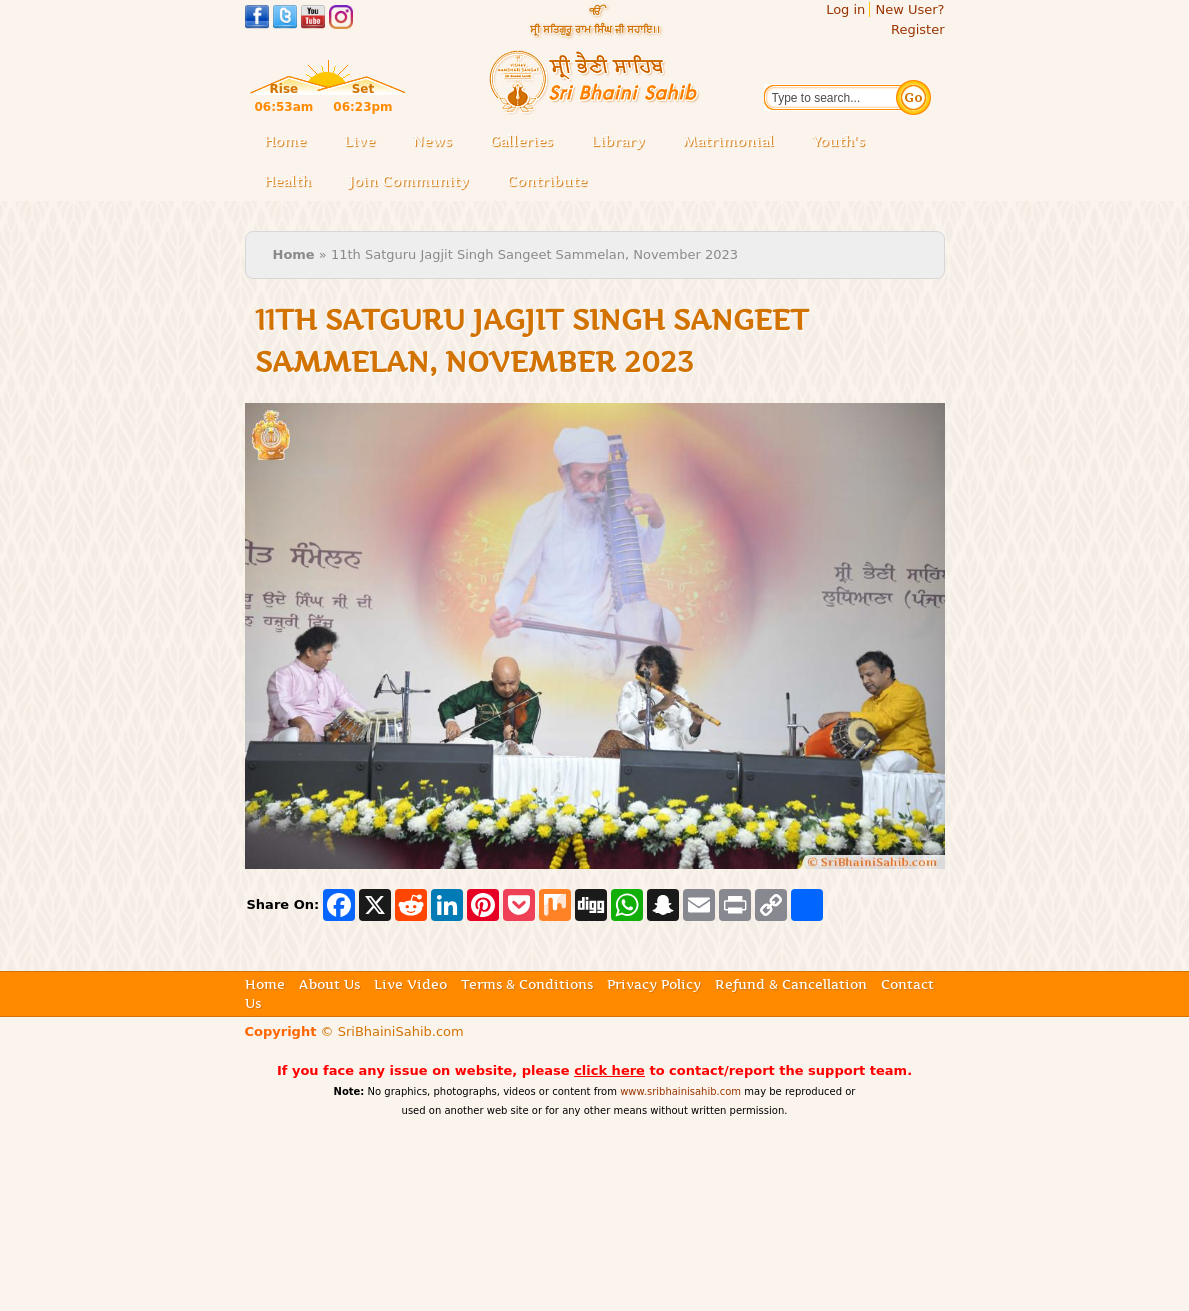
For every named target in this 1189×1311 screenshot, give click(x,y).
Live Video (410, 984)
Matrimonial (728, 141)
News (432, 141)
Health (287, 181)
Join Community (409, 181)
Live (365, 142)
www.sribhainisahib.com (680, 1091)
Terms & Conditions (527, 984)
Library (624, 142)
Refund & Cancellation (791, 984)
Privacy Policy (654, 984)
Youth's (838, 141)
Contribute (553, 182)
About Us (329, 984)
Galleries (527, 142)
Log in (845, 9)
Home (285, 141)
